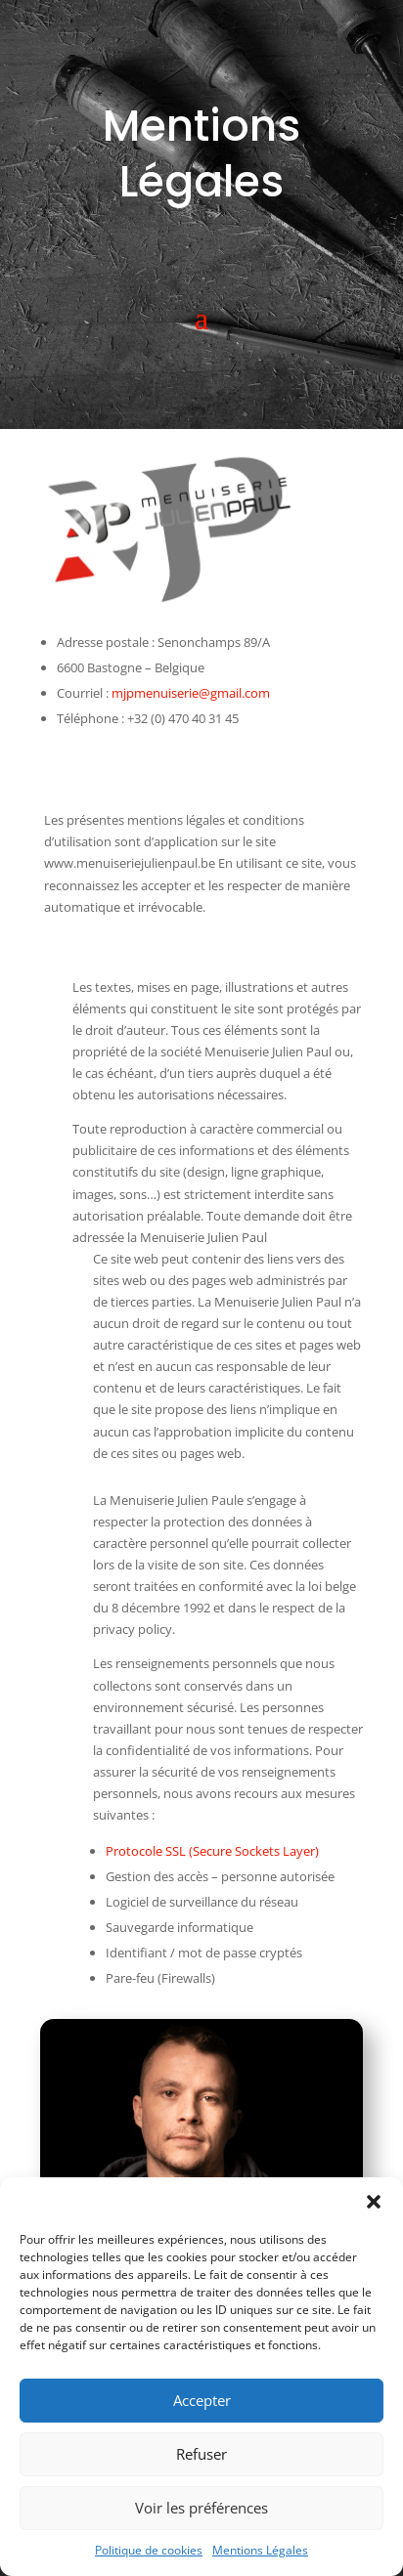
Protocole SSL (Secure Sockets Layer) (212, 1851)
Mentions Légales (260, 2550)
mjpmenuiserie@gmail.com (191, 693)
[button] (373, 2201)
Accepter (202, 2400)
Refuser (201, 2454)
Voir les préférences (201, 2507)
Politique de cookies (148, 2550)
